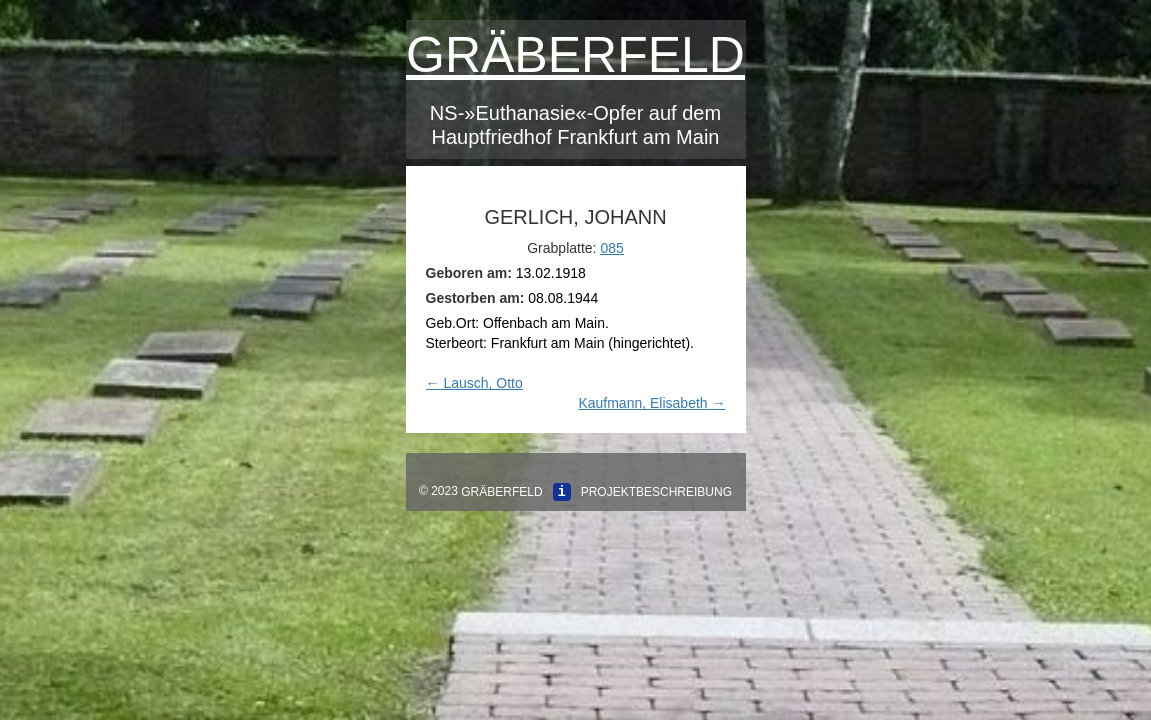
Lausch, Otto (474, 383)
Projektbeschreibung (656, 492)
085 (611, 248)
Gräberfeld (575, 55)
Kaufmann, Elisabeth (651, 403)
